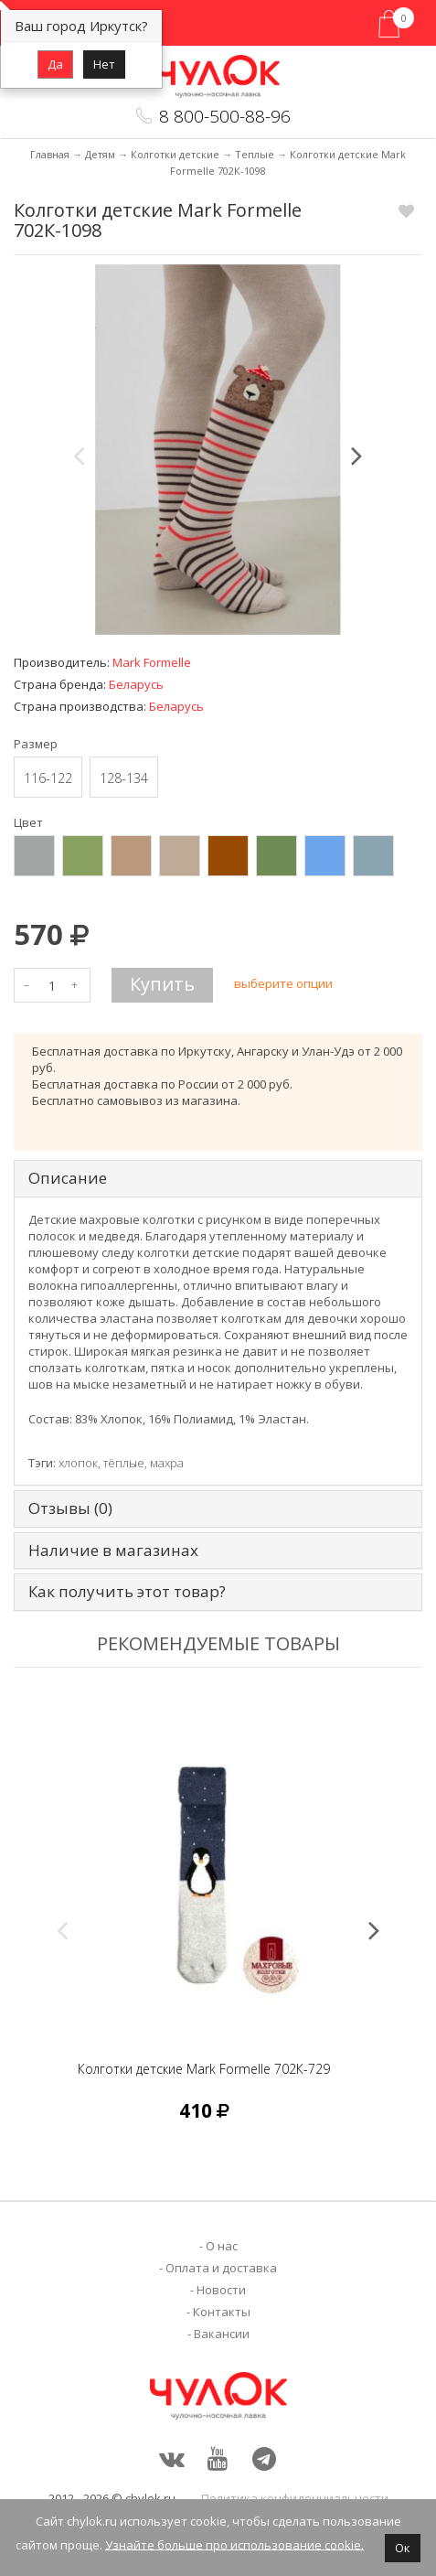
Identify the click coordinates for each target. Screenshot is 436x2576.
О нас (222, 2246)
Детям (100, 154)
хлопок (78, 1462)
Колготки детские (175, 154)
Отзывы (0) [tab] (70, 1509)
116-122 (48, 778)
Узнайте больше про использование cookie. (234, 2544)
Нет (104, 64)
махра (167, 1462)
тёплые (123, 1462)
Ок (402, 2547)
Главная (49, 154)
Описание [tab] (67, 1178)
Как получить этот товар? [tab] (127, 1592)
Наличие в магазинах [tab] (113, 1551)
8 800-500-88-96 (225, 116)
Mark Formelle (151, 662)
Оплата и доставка (221, 2267)
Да (55, 64)
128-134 (124, 778)
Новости (221, 2289)
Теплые (254, 154)
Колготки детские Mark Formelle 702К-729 (204, 2068)
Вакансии (222, 2333)
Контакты (221, 2311)
